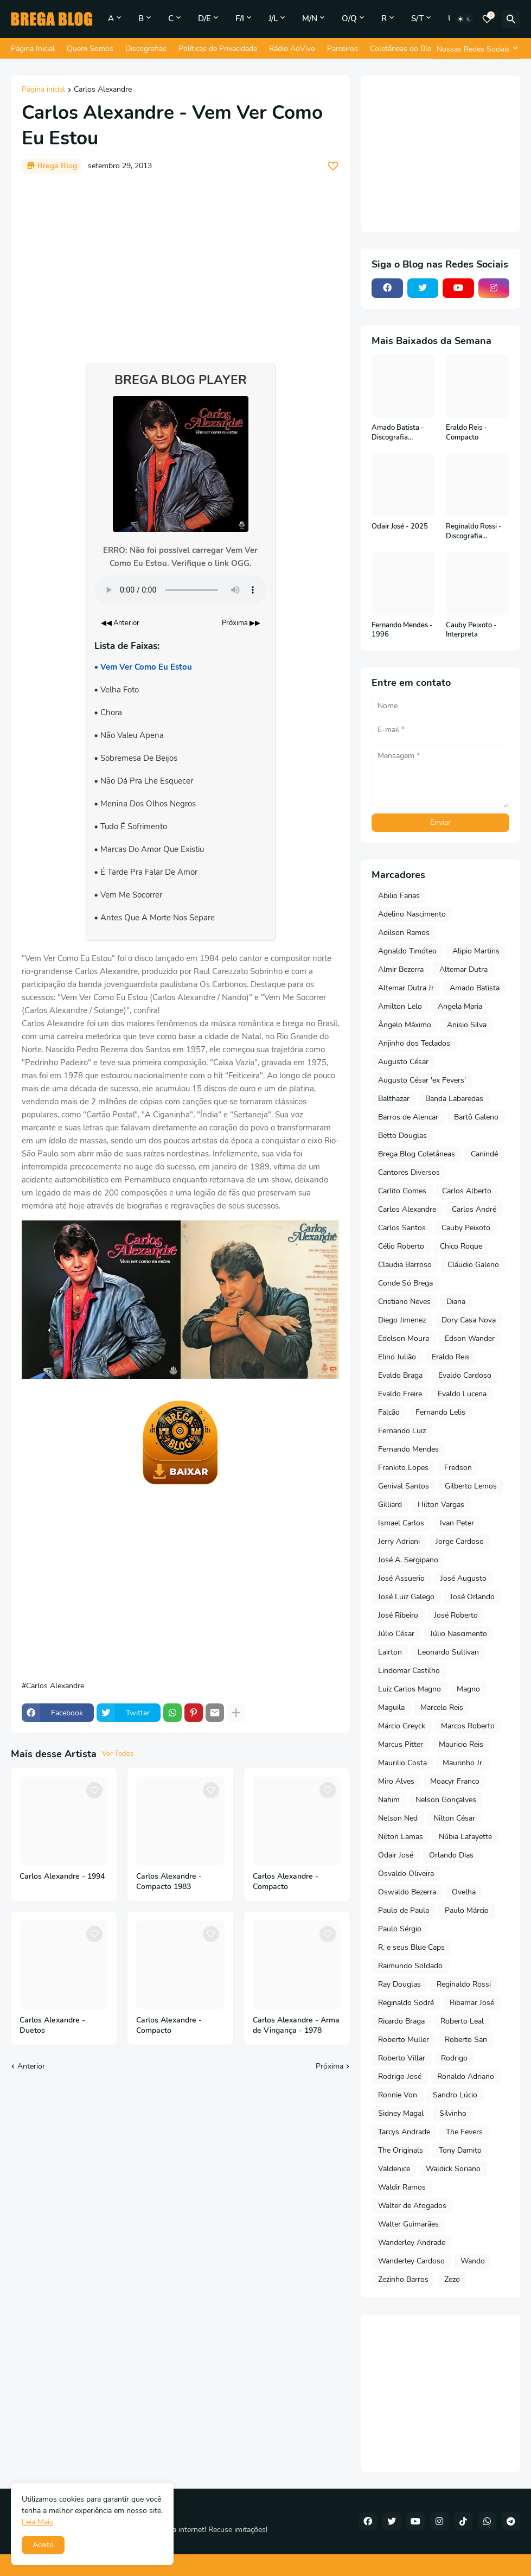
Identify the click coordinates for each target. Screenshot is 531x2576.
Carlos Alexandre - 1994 (62, 1876)
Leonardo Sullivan (448, 1652)
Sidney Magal (401, 2113)
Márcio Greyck (401, 1726)
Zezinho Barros (403, 2279)
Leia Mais (37, 2522)
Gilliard (390, 1504)
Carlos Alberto (466, 1191)
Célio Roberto (401, 1246)
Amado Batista (475, 988)
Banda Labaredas (454, 1098)
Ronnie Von (397, 2095)
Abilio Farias (399, 896)
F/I (239, 18)
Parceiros (342, 48)
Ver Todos (117, 1754)
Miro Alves (396, 1781)
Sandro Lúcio (455, 2095)
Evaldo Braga (400, 1375)
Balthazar (394, 1098)
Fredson (458, 1467)
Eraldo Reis (451, 1357)
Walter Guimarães (408, 2224)
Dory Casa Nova (469, 1320)
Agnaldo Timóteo (407, 951)
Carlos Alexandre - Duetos (52, 2025)
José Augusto (463, 1578)
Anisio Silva (467, 1025)
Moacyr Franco (454, 1781)
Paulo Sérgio (399, 1929)
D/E (204, 18)
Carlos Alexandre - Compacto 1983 (169, 1882)
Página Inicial (33, 48)
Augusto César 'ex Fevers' (422, 1080)
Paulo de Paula (403, 1910)
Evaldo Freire (400, 1394)
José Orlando (472, 1597)
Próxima (329, 2066)
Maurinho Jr (462, 1763)
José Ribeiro (398, 1615)
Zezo (452, 2279)
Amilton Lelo (400, 1006)
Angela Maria (460, 1006)
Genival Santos (403, 1486)
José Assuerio (401, 1578)
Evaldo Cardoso (464, 1375)
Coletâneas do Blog (403, 48)
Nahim (389, 1800)
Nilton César (454, 1818)
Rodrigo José (399, 2076)
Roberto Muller (403, 2039)
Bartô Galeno (476, 1117)
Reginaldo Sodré (406, 2003)
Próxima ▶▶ (241, 623)
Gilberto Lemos (471, 1486)
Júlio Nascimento (458, 1634)
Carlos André (474, 1209)
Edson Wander (470, 1338)
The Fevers (464, 2132)
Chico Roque (461, 1246)
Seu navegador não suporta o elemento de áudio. (180, 590)
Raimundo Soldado (410, 1966)
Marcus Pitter (400, 1744)
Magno (468, 1689)
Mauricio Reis (461, 1744)
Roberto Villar (401, 2058)
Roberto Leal (462, 2021)
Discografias (146, 48)
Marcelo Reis (441, 1707)
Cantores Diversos (409, 1172)
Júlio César (396, 1634)
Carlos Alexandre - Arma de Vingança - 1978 (296, 2025)
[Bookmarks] (487, 19)
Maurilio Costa (402, 1763)
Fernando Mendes (408, 1449)
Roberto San (466, 2039)
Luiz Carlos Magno (409, 1689)
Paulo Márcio (467, 1910)
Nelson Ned (398, 1818)
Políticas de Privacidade (217, 48)
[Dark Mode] (464, 19)
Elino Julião (397, 1357)
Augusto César (403, 1062)
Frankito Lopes (403, 1467)
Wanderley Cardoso (411, 2261)
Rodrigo (454, 2058)
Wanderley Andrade (411, 2242)
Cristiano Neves (404, 1301)
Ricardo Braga (401, 2021)
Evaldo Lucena (462, 1394)
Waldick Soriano (453, 2169)
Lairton (390, 1652)
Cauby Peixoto (466, 1228)
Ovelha (464, 1892)
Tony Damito (460, 2150)
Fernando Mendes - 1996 (402, 630)
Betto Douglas (402, 1135)
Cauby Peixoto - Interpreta (471, 630)
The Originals (400, 2150)
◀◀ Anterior (120, 623)
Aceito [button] (43, 2545)
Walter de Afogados (412, 2205)
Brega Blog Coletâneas (416, 1154)
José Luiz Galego (406, 1597)
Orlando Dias (451, 1855)
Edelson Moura (403, 1338)
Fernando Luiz (402, 1431)
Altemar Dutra (463, 969)
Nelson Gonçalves (445, 1800)
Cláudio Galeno (473, 1265)
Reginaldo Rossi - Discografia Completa (474, 531)
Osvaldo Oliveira (406, 1873)
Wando (472, 2261)
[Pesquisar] (511, 19)
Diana (455, 1301)
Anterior (31, 2066)
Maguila (391, 1707)
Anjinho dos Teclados (414, 1043)
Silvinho (452, 2113)
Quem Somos (90, 48)
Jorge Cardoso (460, 1541)
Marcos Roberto (468, 1726)
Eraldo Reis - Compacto (466, 432)
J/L (273, 18)
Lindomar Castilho (409, 1670)
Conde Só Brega (405, 1283)
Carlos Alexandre (103, 90)
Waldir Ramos (402, 2187)
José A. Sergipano (408, 1560)
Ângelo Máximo (404, 1025)
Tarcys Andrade (404, 2132)
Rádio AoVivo (292, 48)
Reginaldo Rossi (464, 1984)
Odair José (395, 1855)
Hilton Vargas (441, 1504)
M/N (309, 18)
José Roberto (456, 1615)
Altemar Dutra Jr (406, 988)
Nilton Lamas (400, 1836)
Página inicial (43, 90)
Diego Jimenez (402, 1320)
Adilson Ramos (404, 932)
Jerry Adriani (399, 1541)
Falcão (389, 1412)
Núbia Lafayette (465, 1836)
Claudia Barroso (405, 1265)
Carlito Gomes (402, 1191)
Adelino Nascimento (412, 914)
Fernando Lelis (440, 1412)
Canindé (484, 1154)
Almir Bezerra (401, 969)
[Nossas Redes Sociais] (475, 49)
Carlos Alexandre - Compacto (285, 1882)
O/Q (349, 18)
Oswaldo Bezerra (407, 1892)
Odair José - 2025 (400, 526)
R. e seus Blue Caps (411, 1947)
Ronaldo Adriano (465, 2076)
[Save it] (333, 166)
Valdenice (394, 2169)
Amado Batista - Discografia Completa (398, 432)
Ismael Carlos (401, 1523)
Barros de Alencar (408, 1117)
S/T (417, 18)
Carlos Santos (402, 1228)
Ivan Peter (457, 1523)
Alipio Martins (476, 951)
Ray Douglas (399, 1984)
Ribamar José (472, 2003)
